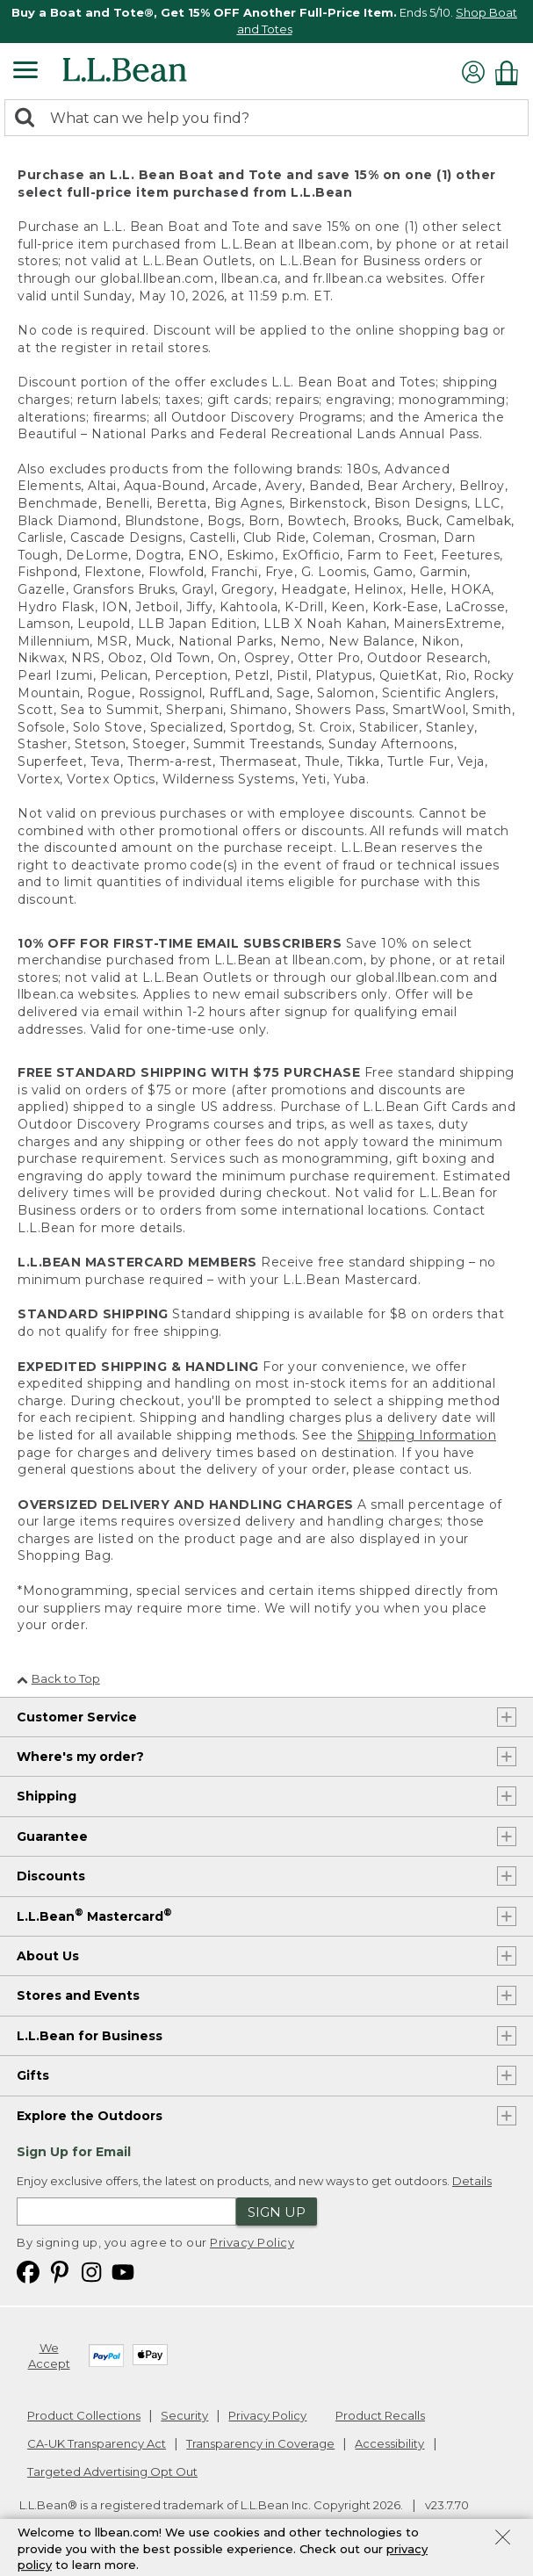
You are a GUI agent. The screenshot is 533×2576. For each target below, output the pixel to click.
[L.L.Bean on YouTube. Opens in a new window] (123, 2271)
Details (472, 2181)
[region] (266, 21)
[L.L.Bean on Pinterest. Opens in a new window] (59, 2271)
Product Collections (83, 2415)
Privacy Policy (252, 2242)
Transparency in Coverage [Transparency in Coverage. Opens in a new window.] (260, 2443)
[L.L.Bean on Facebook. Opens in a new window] (28, 2271)
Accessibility (389, 2443)
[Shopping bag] (511, 72)
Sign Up (277, 2212)
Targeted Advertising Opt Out (112, 2471)
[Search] (29, 119)
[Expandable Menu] (25, 72)
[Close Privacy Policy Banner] (502, 2539)
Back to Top (58, 1678)
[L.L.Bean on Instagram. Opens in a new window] (91, 2271)
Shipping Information (426, 1435)
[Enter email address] (126, 2211)
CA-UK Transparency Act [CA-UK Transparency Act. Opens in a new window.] (96, 2443)
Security (184, 2415)
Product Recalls (380, 2415)
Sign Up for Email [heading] (74, 2152)
